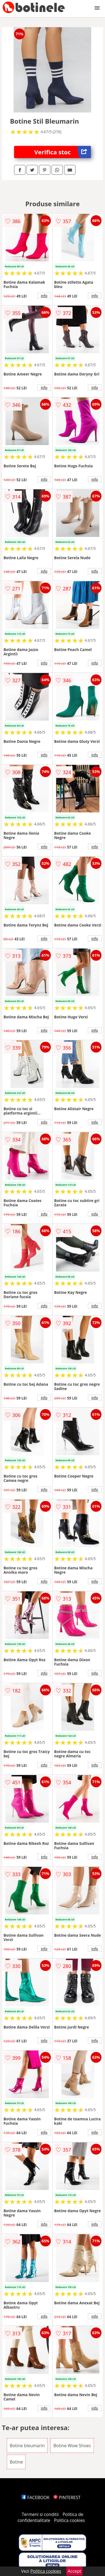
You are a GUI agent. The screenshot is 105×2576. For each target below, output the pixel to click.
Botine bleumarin (27, 2446)
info (44, 295)
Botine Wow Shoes (72, 2446)
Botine (16, 2462)
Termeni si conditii (40, 2514)
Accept (74, 2571)
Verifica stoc (62, 152)
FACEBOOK (36, 2497)
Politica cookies (69, 2520)
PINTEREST (66, 2497)
